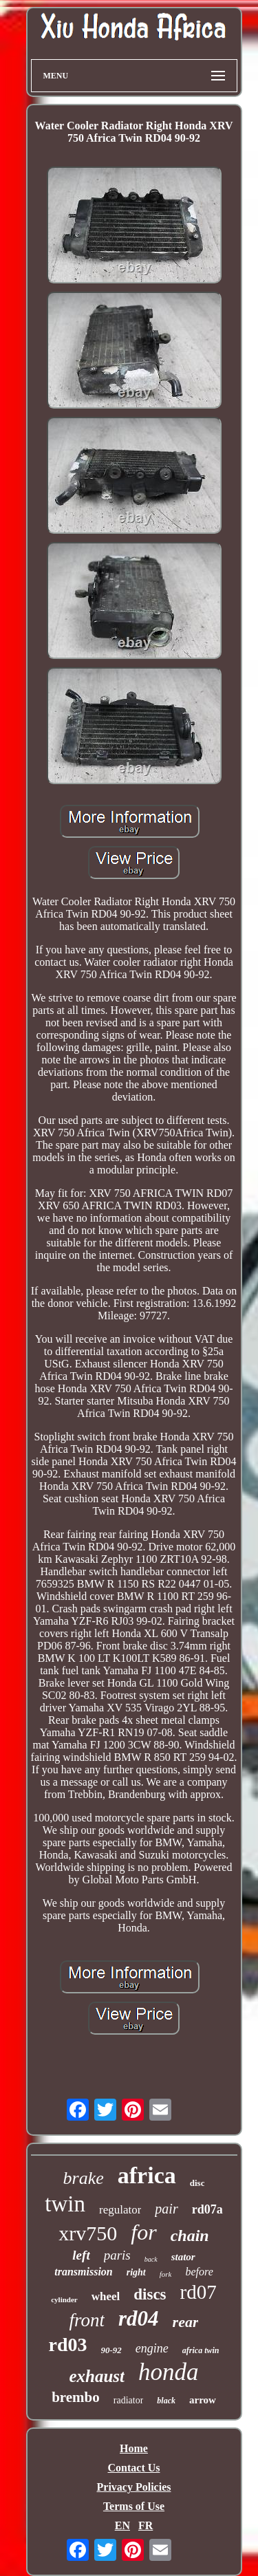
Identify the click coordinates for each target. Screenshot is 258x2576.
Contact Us (134, 2468)
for (143, 2232)
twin (65, 2203)
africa (147, 2175)
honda (168, 2372)
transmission (83, 2271)
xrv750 (87, 2233)
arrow (202, 2399)
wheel (106, 2296)
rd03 (68, 2344)
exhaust (97, 2376)
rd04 (138, 2318)
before (199, 2271)
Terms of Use (133, 2506)
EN (122, 2525)
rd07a (207, 2209)
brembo (76, 2397)
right (136, 2272)
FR (145, 2525)
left (80, 2255)
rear (186, 2321)
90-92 (111, 2350)
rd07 (198, 2292)
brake (83, 2178)
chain (190, 2235)
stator (183, 2256)
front (87, 2320)
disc (197, 2183)
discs (149, 2294)
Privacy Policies (134, 2487)
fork (166, 2274)
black (166, 2400)
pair (166, 2208)
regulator (120, 2209)
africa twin (200, 2350)
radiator (129, 2400)
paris (117, 2255)
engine (152, 2348)
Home (134, 2448)
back (151, 2259)
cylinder (64, 2299)
